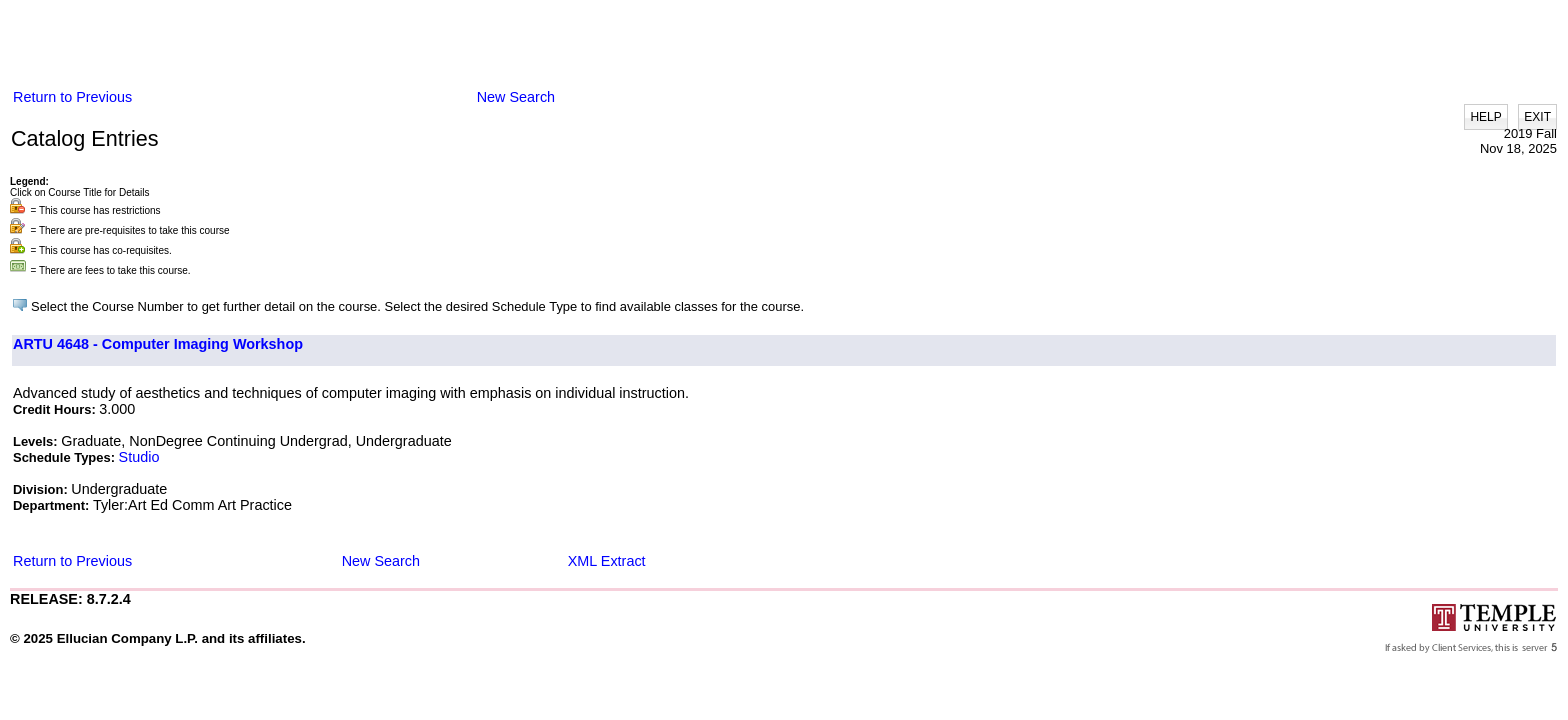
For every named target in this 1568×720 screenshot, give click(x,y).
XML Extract (607, 561)
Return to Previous (72, 97)
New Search (516, 97)
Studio (139, 457)
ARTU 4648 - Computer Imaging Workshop (158, 344)
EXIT (1537, 117)
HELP (1485, 117)
